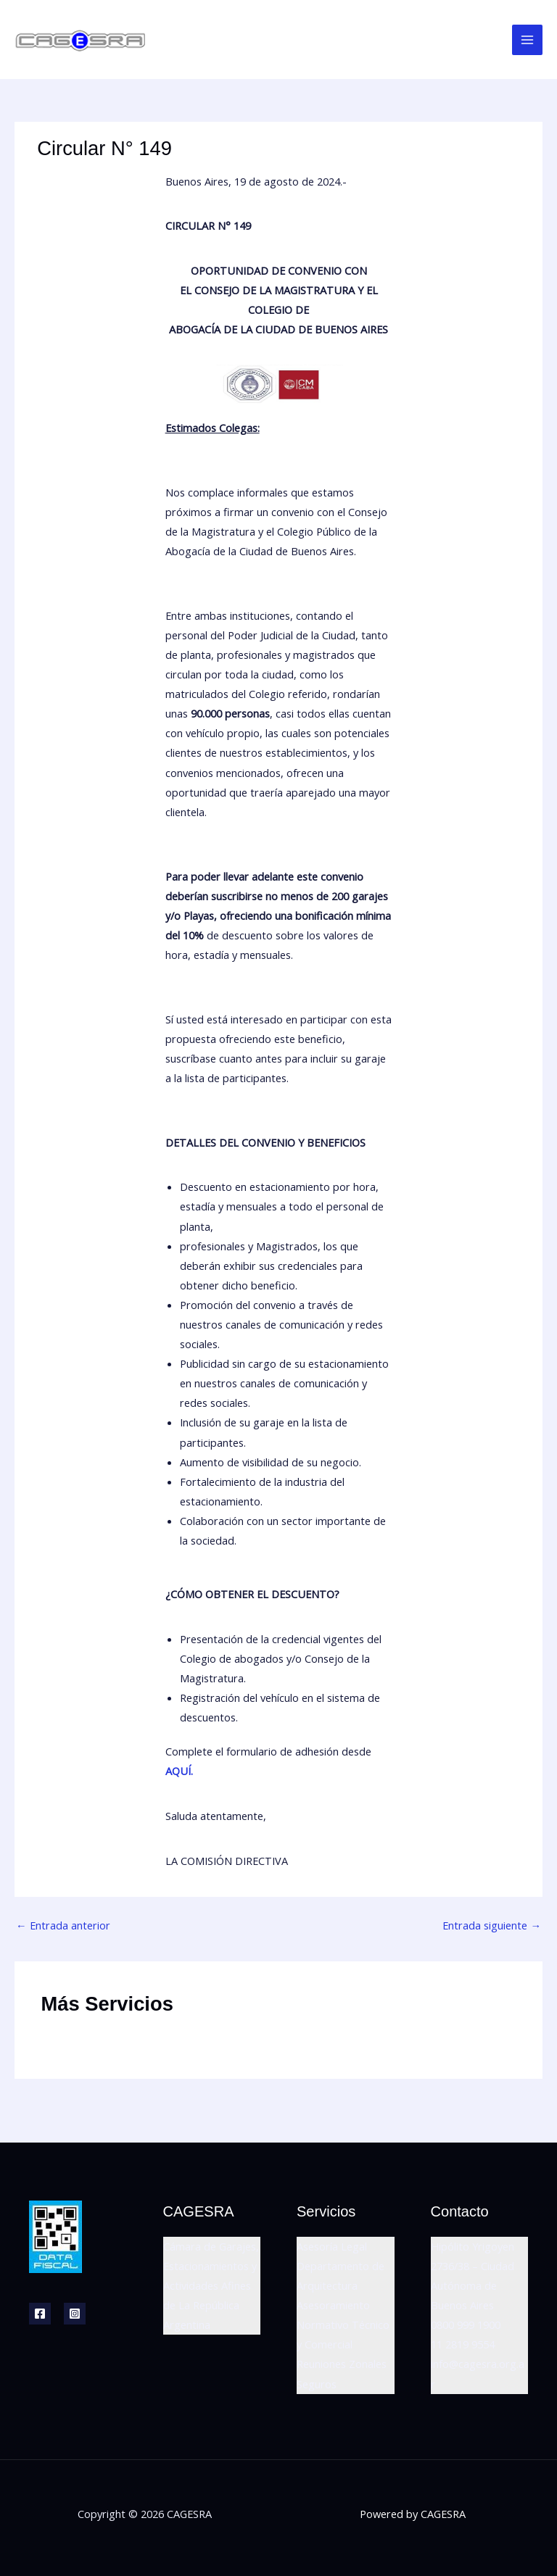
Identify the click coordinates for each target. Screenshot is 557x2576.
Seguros (317, 2384)
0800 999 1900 (465, 2324)
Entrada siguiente (491, 1925)
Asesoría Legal (332, 2246)
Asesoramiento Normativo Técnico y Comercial (343, 2324)
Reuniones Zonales (342, 2363)
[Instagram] (75, 2313)
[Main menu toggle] (527, 40)
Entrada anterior (63, 1925)
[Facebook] (40, 2313)
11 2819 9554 (463, 2344)
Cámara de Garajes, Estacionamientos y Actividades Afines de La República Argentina (211, 2285)
